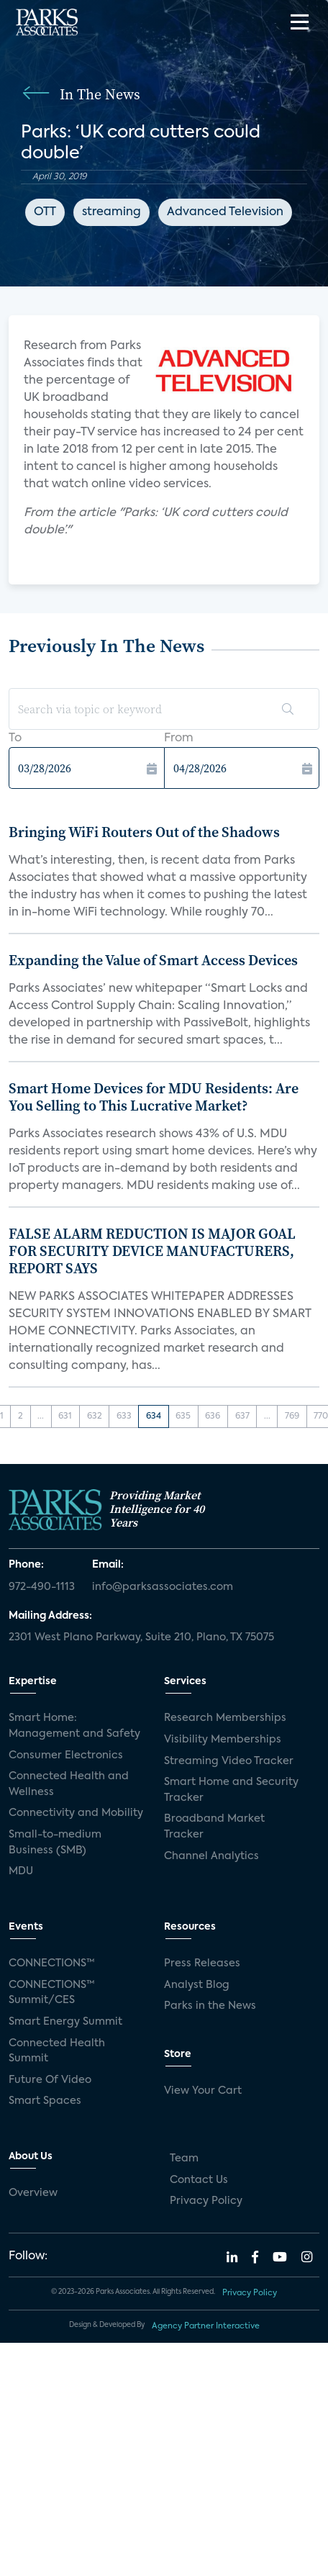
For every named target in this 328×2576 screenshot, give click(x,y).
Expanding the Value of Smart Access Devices (153, 960)
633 (124, 1416)
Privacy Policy (206, 2201)
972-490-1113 (42, 1587)
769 (292, 1416)
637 (242, 1416)
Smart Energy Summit (65, 2022)
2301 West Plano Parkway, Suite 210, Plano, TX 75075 (141, 1637)
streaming (111, 212)
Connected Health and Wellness (69, 1784)
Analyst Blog (196, 1985)
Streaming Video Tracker (228, 1761)
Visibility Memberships (222, 1740)
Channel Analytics (211, 1856)
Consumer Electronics (66, 1755)
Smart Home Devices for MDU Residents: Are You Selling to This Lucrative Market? (154, 1097)
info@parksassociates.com (162, 1587)
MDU (21, 1871)
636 (212, 1416)
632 (94, 1416)
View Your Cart (203, 2091)
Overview (33, 2193)
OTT (45, 212)
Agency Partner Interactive (206, 2326)
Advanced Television (225, 212)
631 (65, 1416)
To (15, 738)
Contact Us (199, 2180)
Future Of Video (50, 2080)
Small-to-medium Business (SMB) (55, 1843)
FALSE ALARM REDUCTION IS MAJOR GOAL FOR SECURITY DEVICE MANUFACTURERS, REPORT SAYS (152, 1251)
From (178, 738)
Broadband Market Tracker (214, 1827)
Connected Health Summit (57, 2051)
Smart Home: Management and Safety (74, 1726)
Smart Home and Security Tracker (231, 1790)
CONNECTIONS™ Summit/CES (52, 1993)
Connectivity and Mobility (76, 1813)
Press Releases (202, 1963)
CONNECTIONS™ (52, 1963)
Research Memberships (225, 1718)
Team (184, 2159)
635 (183, 1416)
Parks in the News (210, 2006)
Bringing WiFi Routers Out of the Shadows (144, 832)
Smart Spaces (45, 2101)
